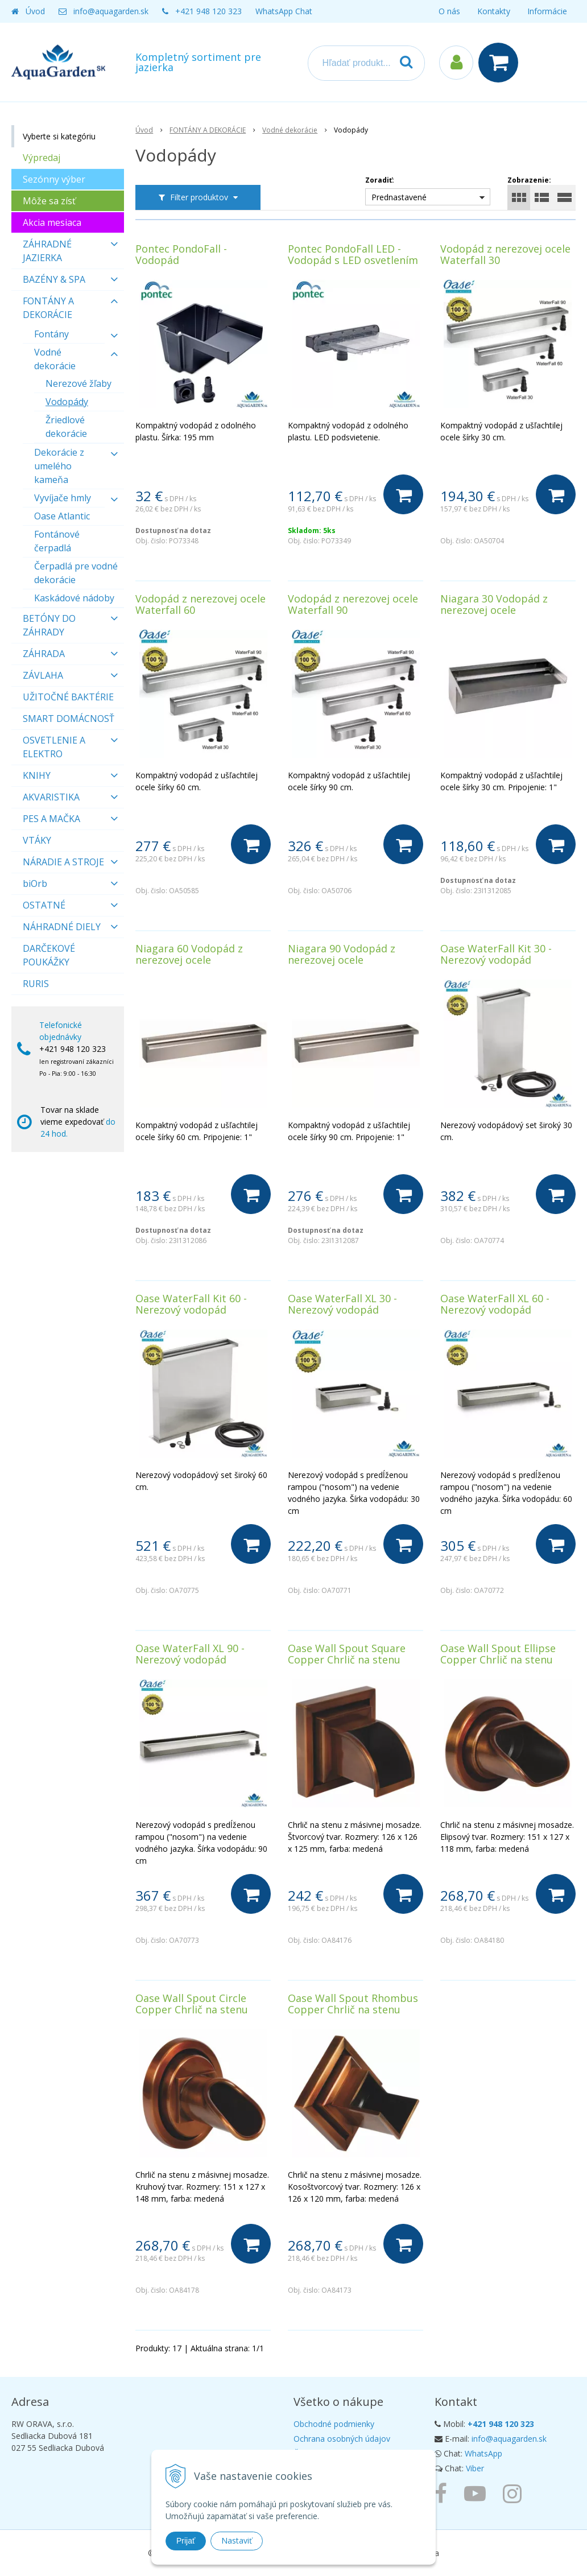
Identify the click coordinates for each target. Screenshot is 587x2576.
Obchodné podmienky (334, 2423)
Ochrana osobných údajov (342, 2438)
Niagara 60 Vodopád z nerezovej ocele (189, 954)
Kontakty (493, 11)
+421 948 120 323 (208, 11)
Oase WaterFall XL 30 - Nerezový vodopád (342, 1303)
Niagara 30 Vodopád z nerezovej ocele (494, 604)
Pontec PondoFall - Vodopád (181, 254)
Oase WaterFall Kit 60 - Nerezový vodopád (191, 1303)
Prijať (185, 2540)
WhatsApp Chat (283, 11)
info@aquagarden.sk (110, 11)
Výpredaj (41, 157)
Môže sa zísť (49, 201)
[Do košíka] (403, 494)
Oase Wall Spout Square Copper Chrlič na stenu (347, 1653)
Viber (475, 2468)
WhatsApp (483, 2453)
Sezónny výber (54, 179)
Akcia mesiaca (52, 222)
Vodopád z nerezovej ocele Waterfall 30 (505, 254)
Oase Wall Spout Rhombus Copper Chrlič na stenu (353, 2003)
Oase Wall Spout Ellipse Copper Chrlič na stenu (498, 1653)
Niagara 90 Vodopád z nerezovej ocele (341, 954)
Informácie (547, 11)
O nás (449, 11)
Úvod (35, 11)
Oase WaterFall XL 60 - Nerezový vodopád (494, 1303)
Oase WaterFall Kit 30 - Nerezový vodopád (496, 954)
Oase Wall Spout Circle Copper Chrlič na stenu (191, 2003)
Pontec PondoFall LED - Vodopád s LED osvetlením (353, 254)
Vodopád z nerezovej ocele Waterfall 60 (200, 604)
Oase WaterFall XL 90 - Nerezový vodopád (190, 1653)
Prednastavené (399, 197)
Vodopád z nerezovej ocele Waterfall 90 (353, 604)
